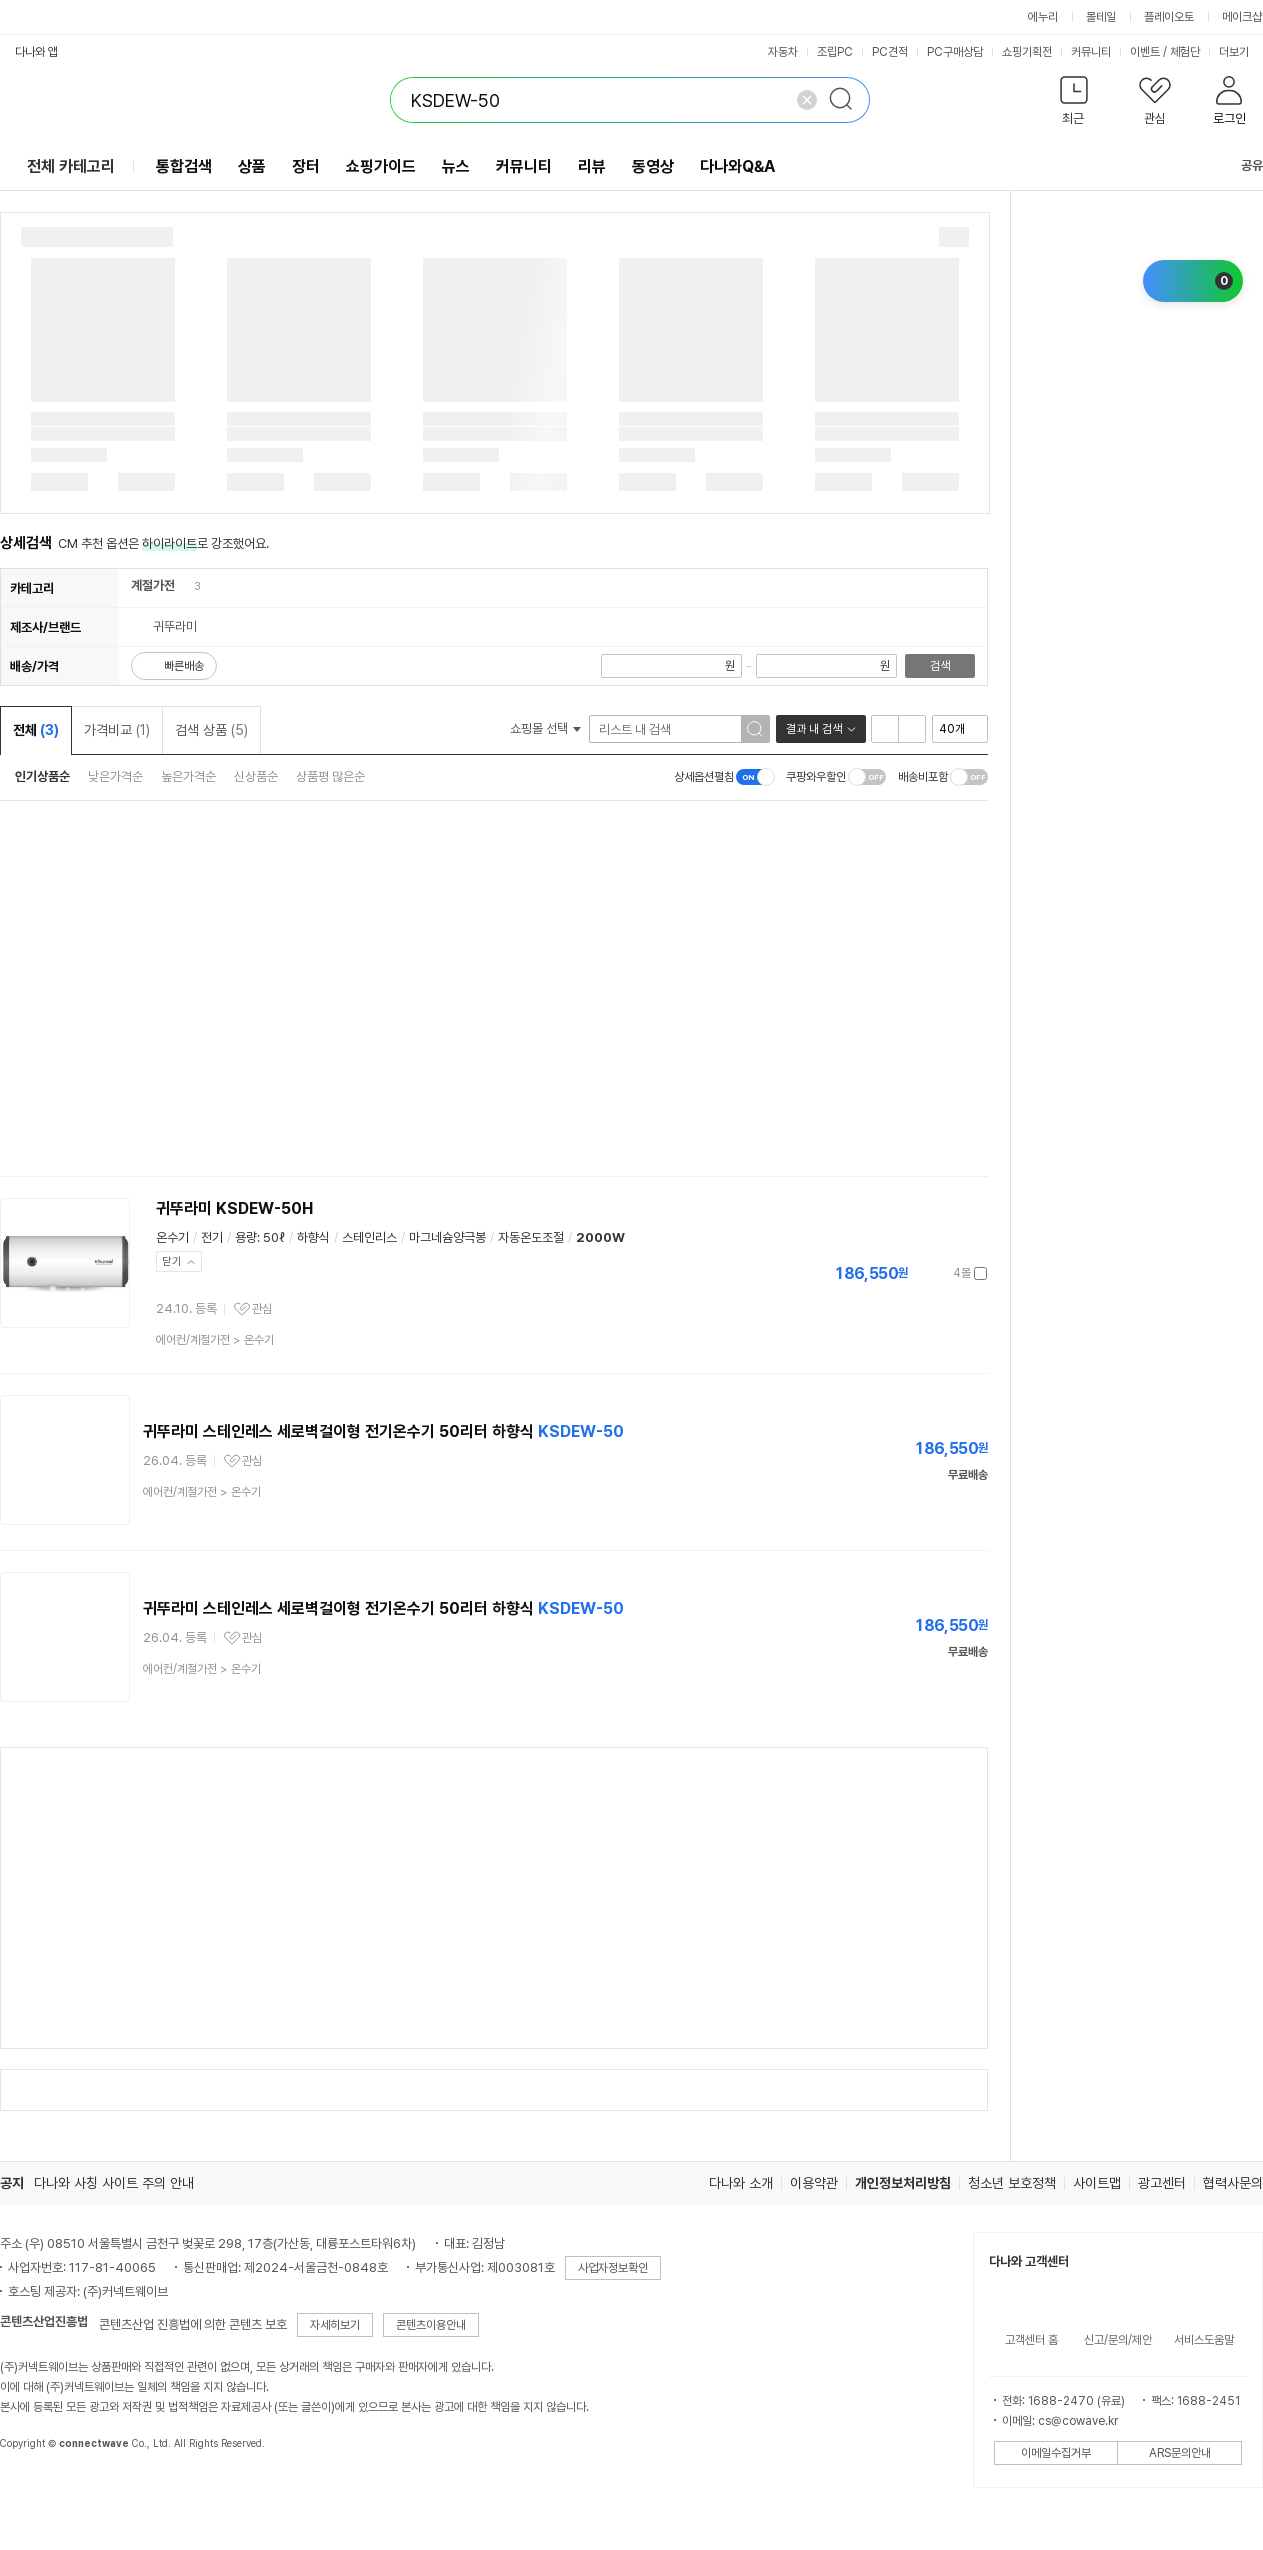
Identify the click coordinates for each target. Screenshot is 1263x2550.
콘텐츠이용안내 (431, 2325)
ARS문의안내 (1180, 2453)
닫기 (172, 1261)
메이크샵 (1242, 17)
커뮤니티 (1091, 52)
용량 (246, 1237)
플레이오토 (1169, 17)
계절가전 (153, 585)
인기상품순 (42, 776)
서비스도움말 (1204, 2340)
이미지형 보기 (912, 729)
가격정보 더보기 (917, 1273)
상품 (252, 166)
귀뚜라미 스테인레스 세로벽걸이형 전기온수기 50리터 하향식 (383, 1431)
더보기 (1240, 52)
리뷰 (592, 166)
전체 (36, 730)
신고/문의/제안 (1118, 2340)
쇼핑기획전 (1027, 52)
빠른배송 (184, 666)
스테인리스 (369, 1237)
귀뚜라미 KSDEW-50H (234, 1208)
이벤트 (1145, 52)
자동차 (783, 52)
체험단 (1185, 52)
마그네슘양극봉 (447, 1237)
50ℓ (274, 1237)
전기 (212, 1237)
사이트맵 (1097, 2183)
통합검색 (184, 166)
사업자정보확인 (613, 2268)
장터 (306, 166)
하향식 (313, 1237)
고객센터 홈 (1031, 2340)
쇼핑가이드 (381, 166)
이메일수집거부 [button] (1056, 2453)
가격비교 (117, 730)
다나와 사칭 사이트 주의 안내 (114, 2183)
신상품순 (256, 776)
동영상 (653, 166)
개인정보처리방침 (903, 2183)
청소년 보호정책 (1012, 2183)
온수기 (172, 1237)
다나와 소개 (741, 2183)
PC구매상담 (955, 52)
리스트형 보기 (885, 729)
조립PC (835, 52)
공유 (1240, 165)
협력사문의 (1233, 2183)
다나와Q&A (737, 166)
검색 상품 (211, 730)
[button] (1073, 104)
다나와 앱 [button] (36, 52)
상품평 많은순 (330, 776)
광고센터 (1162, 2183)
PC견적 (890, 52)
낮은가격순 (115, 776)
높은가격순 (188, 776)
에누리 (1043, 17)
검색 (940, 666)
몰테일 (1101, 17)
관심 (262, 1309)
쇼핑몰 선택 (545, 728)
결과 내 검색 (814, 729)
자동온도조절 (531, 1237)
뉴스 (456, 166)
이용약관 (814, 2183)
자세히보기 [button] (335, 2325)
